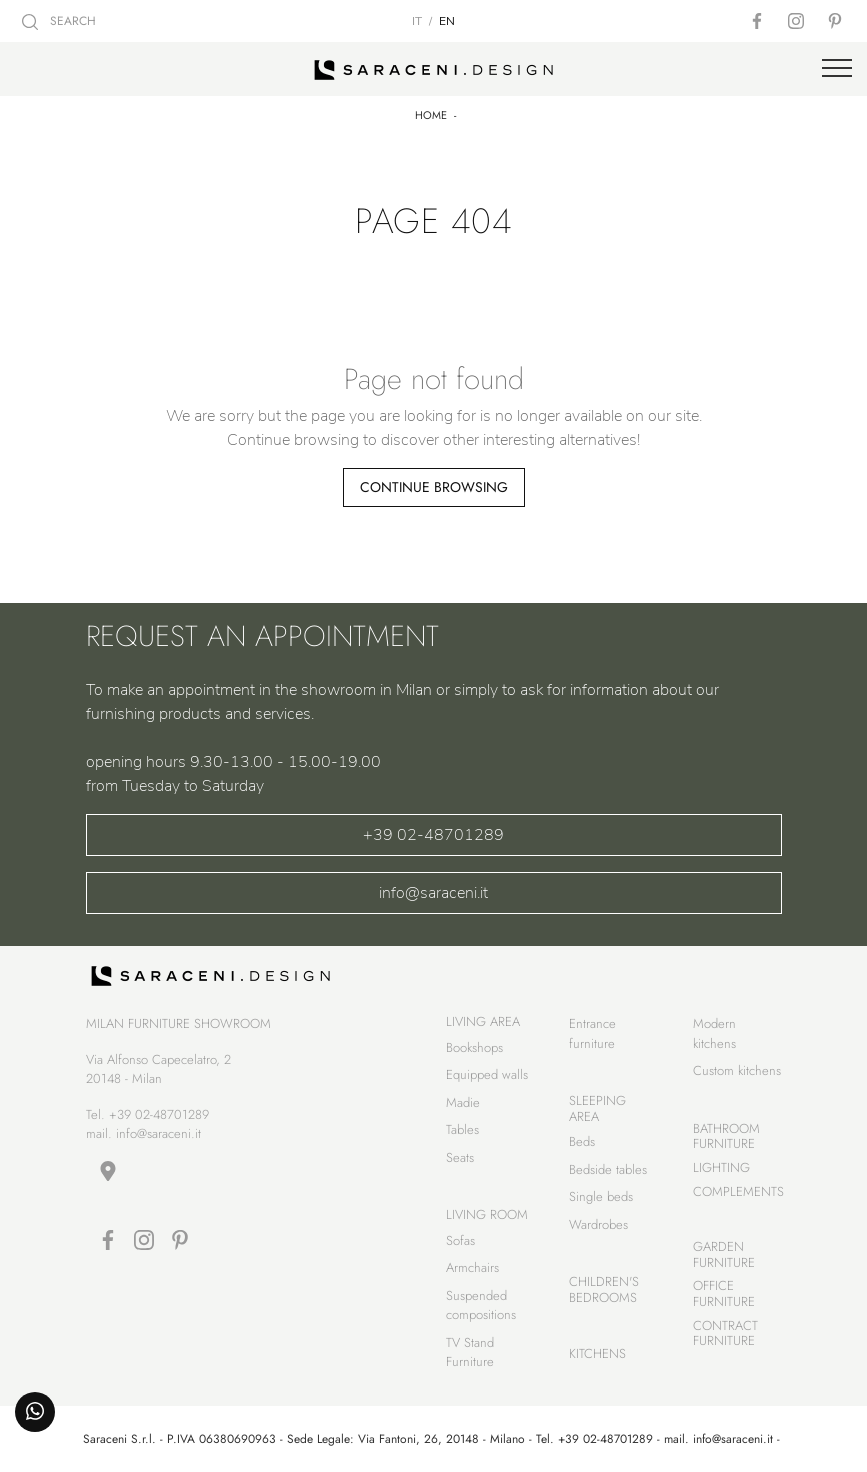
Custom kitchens (737, 1070)
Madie (463, 1102)
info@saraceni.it (433, 893)
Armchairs (472, 1267)
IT (417, 21)
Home (431, 115)
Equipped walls (487, 1074)
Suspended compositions (481, 1305)
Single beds (601, 1196)
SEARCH (59, 21)
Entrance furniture (592, 1033)
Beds (582, 1141)
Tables (462, 1129)
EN (447, 21)
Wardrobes (598, 1224)
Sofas (460, 1240)
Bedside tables (608, 1169)
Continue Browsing (434, 487)
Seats (460, 1157)
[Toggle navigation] (837, 69)
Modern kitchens (714, 1033)
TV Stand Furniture (470, 1352)
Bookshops (474, 1047)
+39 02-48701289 (433, 835)
